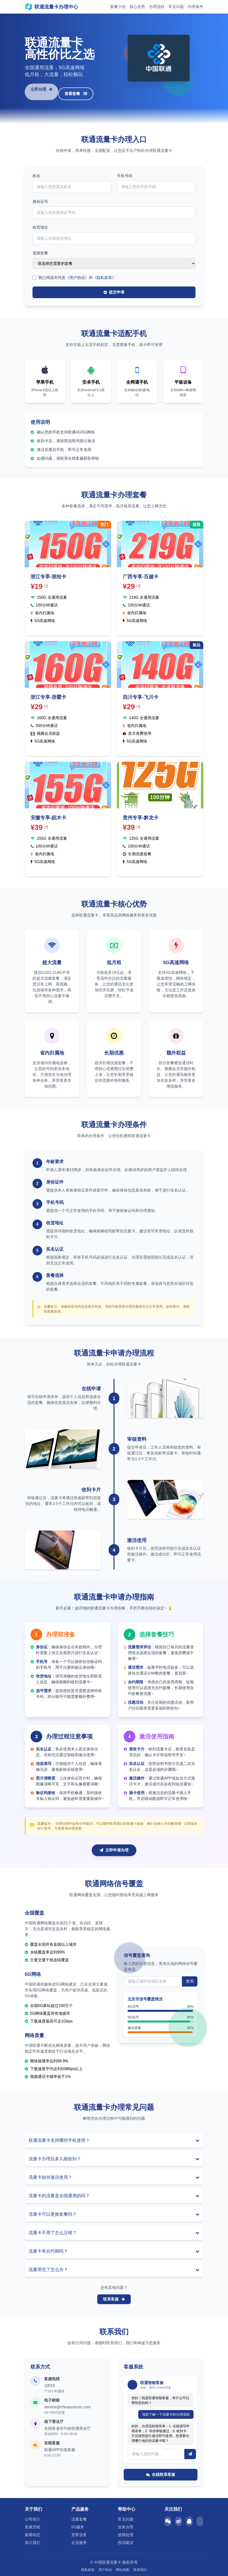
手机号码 (124, 172)
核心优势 (137, 7)
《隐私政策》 (104, 274)
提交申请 (114, 288)
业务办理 (125, 2523)
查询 (190, 1977)
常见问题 (176, 7)
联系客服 (114, 2295)
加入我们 (32, 2539)
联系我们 (140, 2566)
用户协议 (105, 2566)
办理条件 (195, 7)
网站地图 (123, 2566)
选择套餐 (40, 249)
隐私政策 (88, 2566)
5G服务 (77, 2523)
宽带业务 (79, 2531)
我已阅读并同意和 (77, 274)
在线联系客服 (160, 2471)
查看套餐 (79, 90)
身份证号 (40, 198)
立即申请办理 (114, 1846)
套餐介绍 (118, 7)
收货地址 (40, 223)
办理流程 (156, 7)
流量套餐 (79, 2515)
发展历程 (32, 2523)
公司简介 (32, 2515)
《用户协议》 (77, 274)
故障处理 (125, 2531)
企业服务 (79, 2539)
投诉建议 (125, 2539)
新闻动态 (32, 2531)
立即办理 (41, 89)
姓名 (36, 172)
